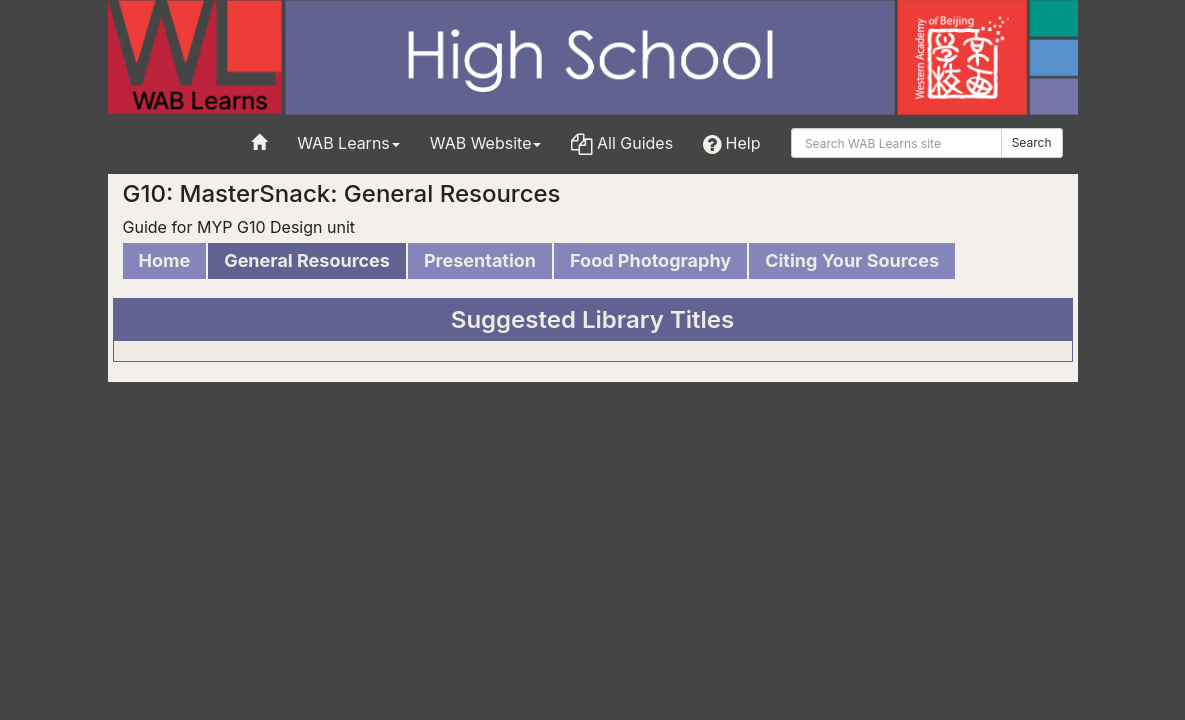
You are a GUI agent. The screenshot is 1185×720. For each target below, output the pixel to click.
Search (1032, 142)
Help (731, 143)
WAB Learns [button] (348, 143)
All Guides (622, 143)
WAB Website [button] (486, 143)
